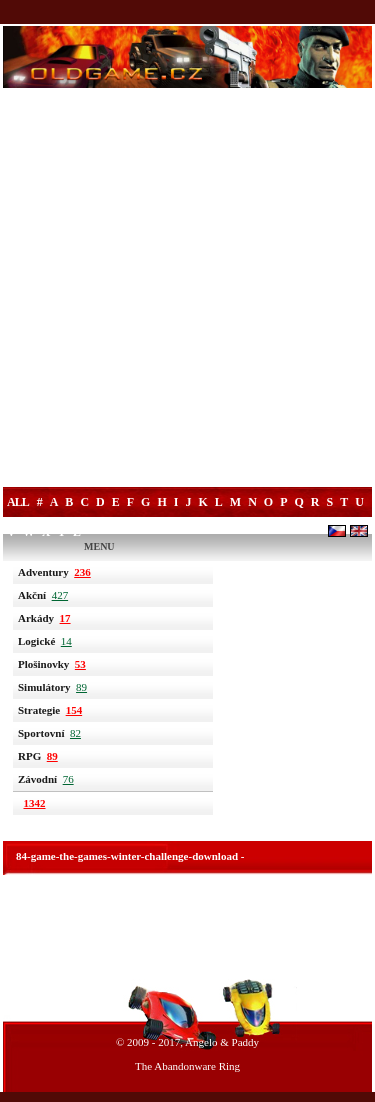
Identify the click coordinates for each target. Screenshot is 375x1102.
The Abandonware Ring (187, 1066)
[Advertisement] (187, 289)
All (18, 502)
